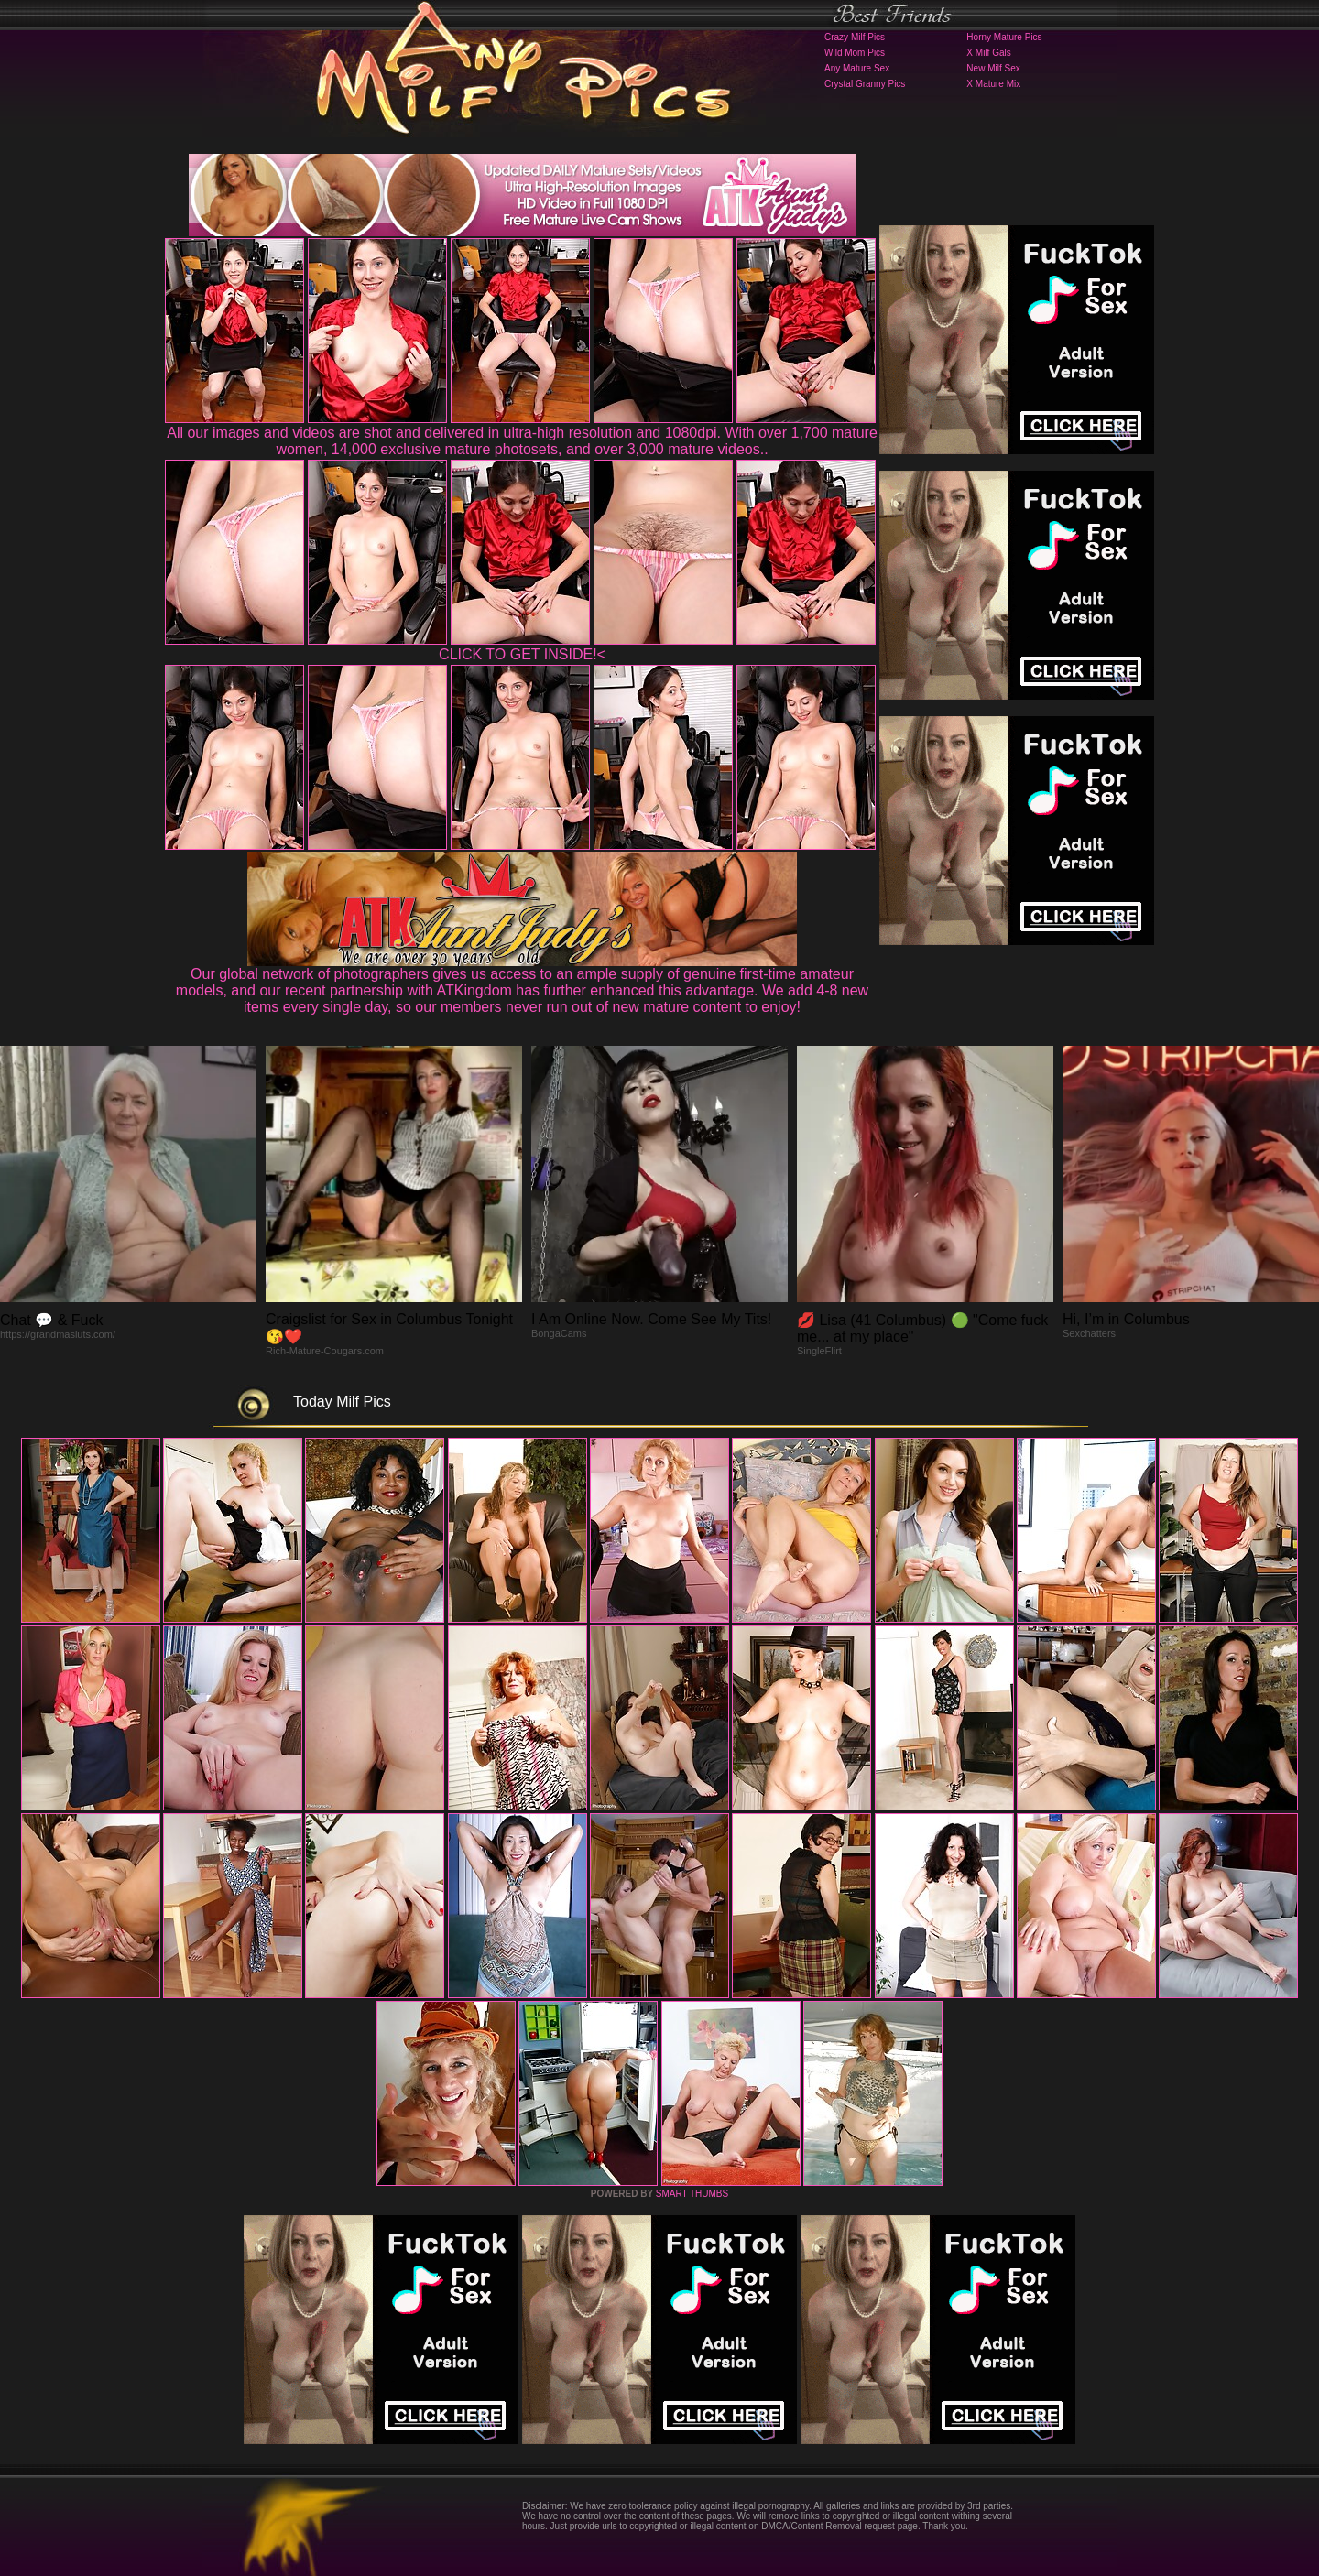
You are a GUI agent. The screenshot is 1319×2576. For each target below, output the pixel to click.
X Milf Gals (988, 53)
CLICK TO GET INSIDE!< (522, 654)
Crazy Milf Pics (854, 37)
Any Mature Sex (856, 68)
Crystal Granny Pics (864, 84)
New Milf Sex (992, 68)
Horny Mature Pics (1003, 37)
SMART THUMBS (692, 2194)
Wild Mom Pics (854, 53)
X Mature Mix (993, 84)
